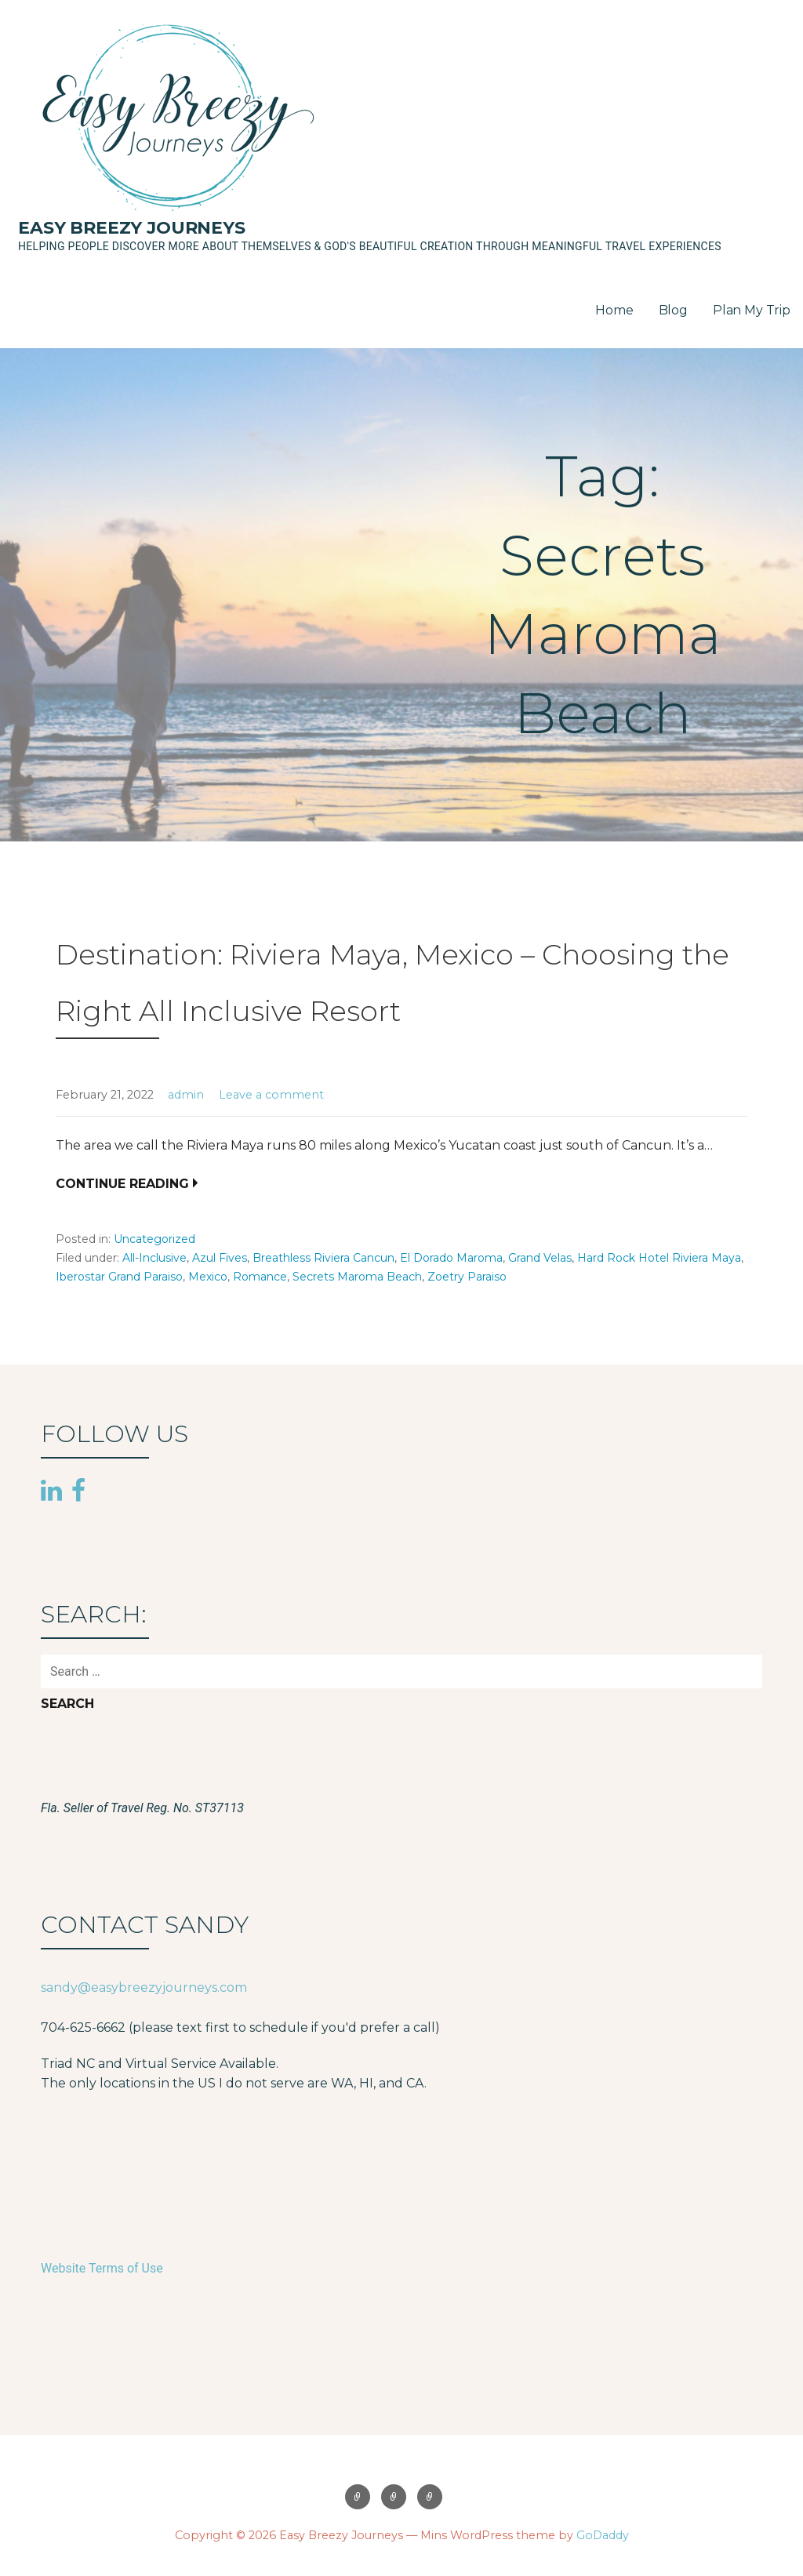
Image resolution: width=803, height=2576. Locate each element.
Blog (673, 310)
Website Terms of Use (102, 2268)
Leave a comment (271, 1095)
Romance (260, 1277)
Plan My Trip (751, 310)
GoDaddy (602, 2535)
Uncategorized (154, 1239)
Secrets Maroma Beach (357, 1277)
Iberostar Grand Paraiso (119, 1277)
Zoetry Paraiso (467, 1277)
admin (186, 1095)
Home (614, 310)
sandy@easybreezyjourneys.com (144, 1987)
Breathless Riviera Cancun (323, 1258)
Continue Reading (122, 1183)
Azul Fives (219, 1258)
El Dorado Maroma (451, 1258)
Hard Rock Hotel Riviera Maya (659, 1258)
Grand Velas (540, 1258)
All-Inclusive (154, 1258)
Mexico (207, 1277)
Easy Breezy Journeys (131, 227)
